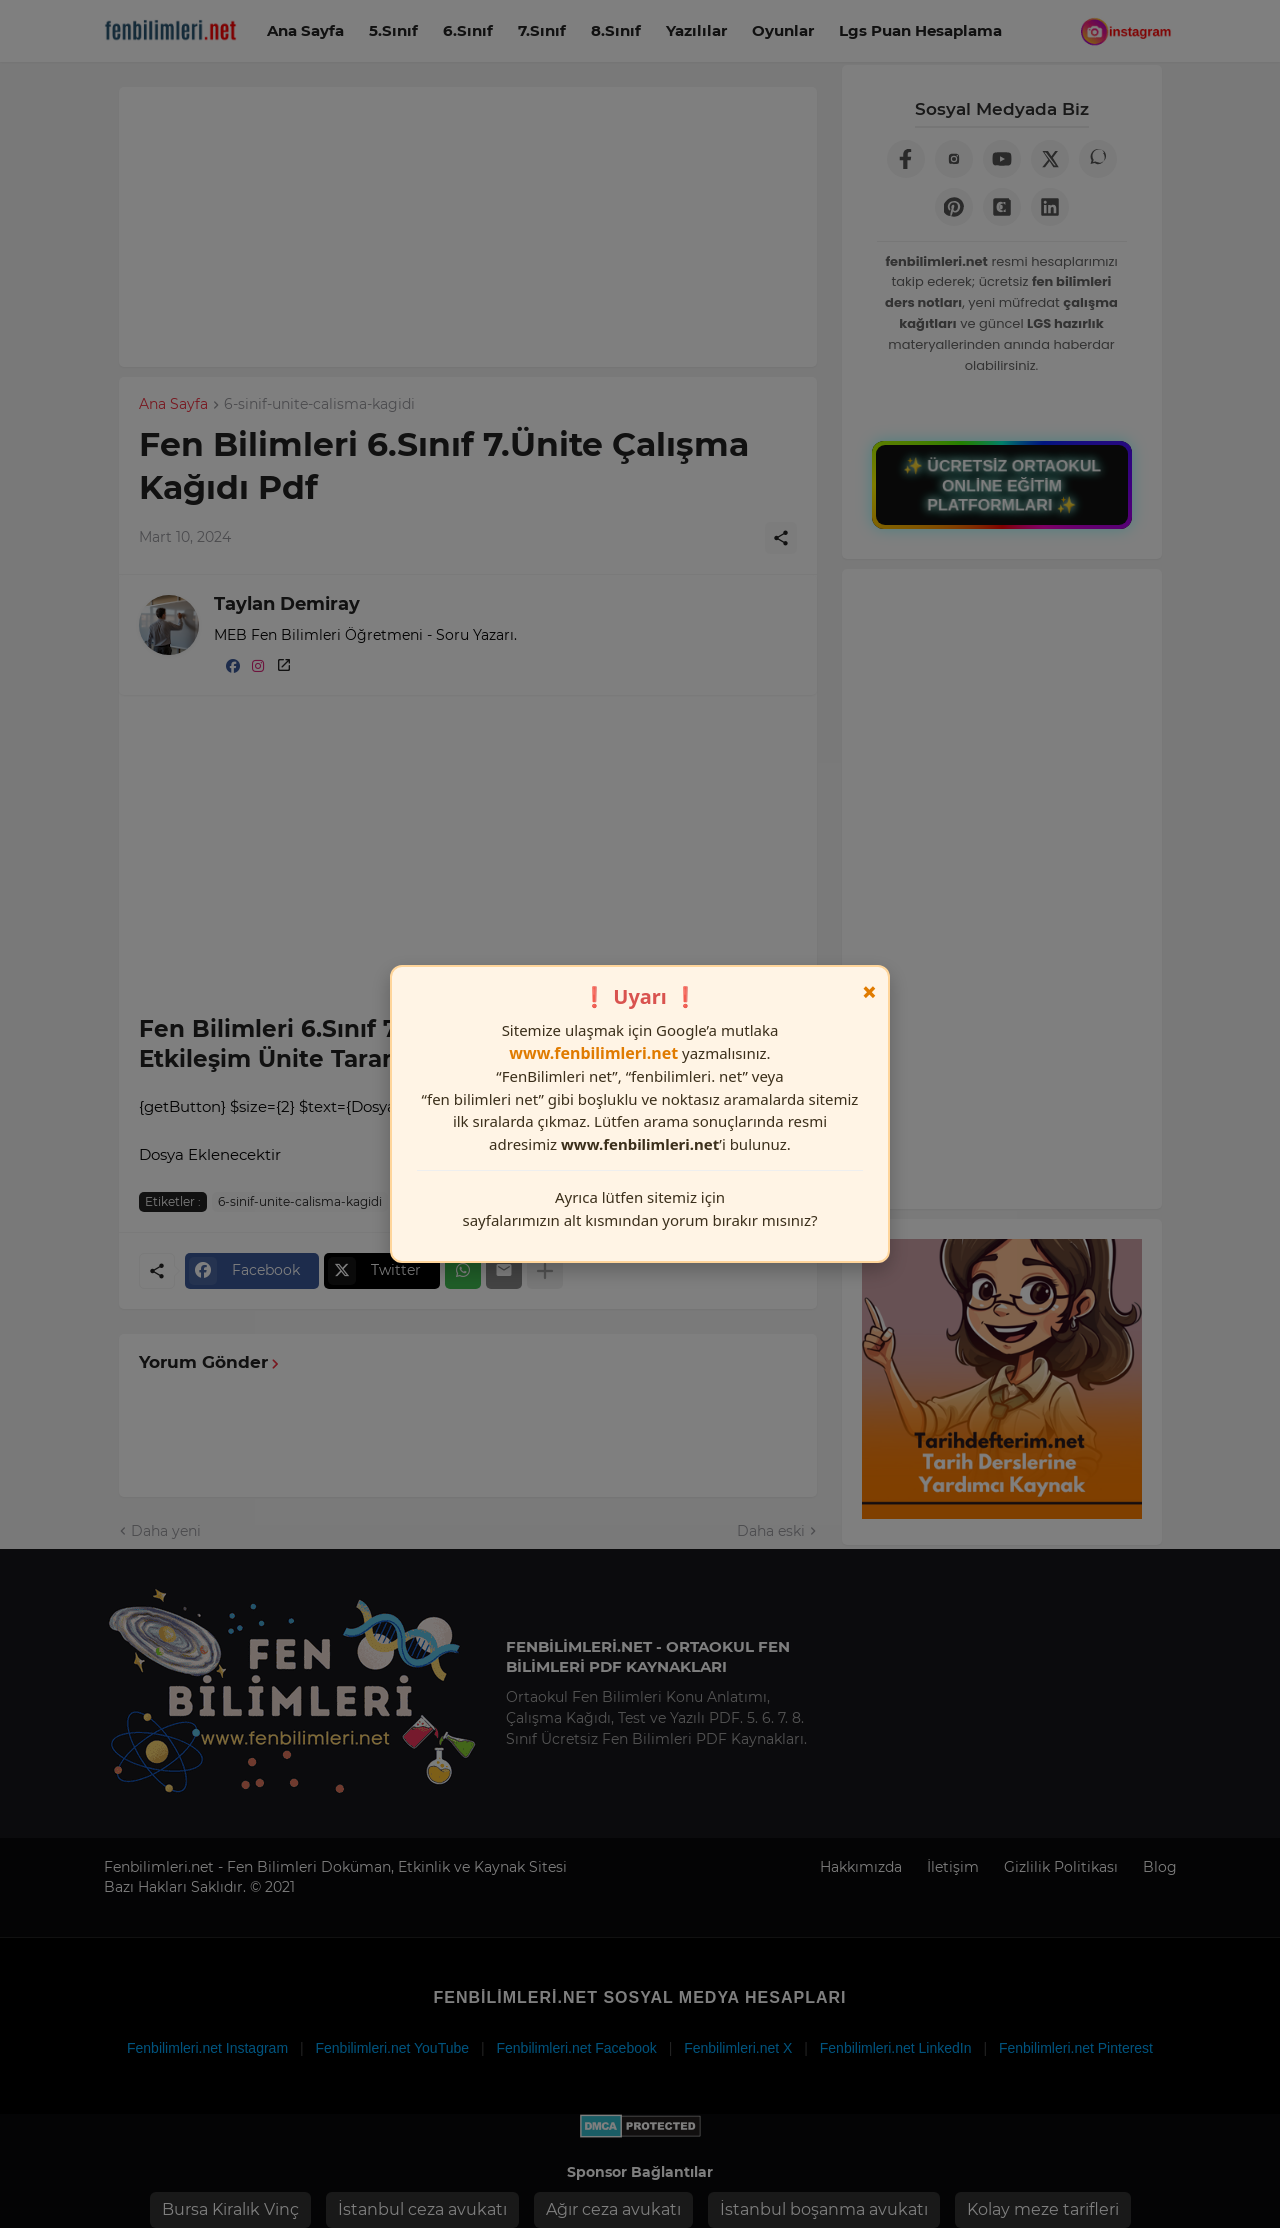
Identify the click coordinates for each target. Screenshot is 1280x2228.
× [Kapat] (869, 992)
